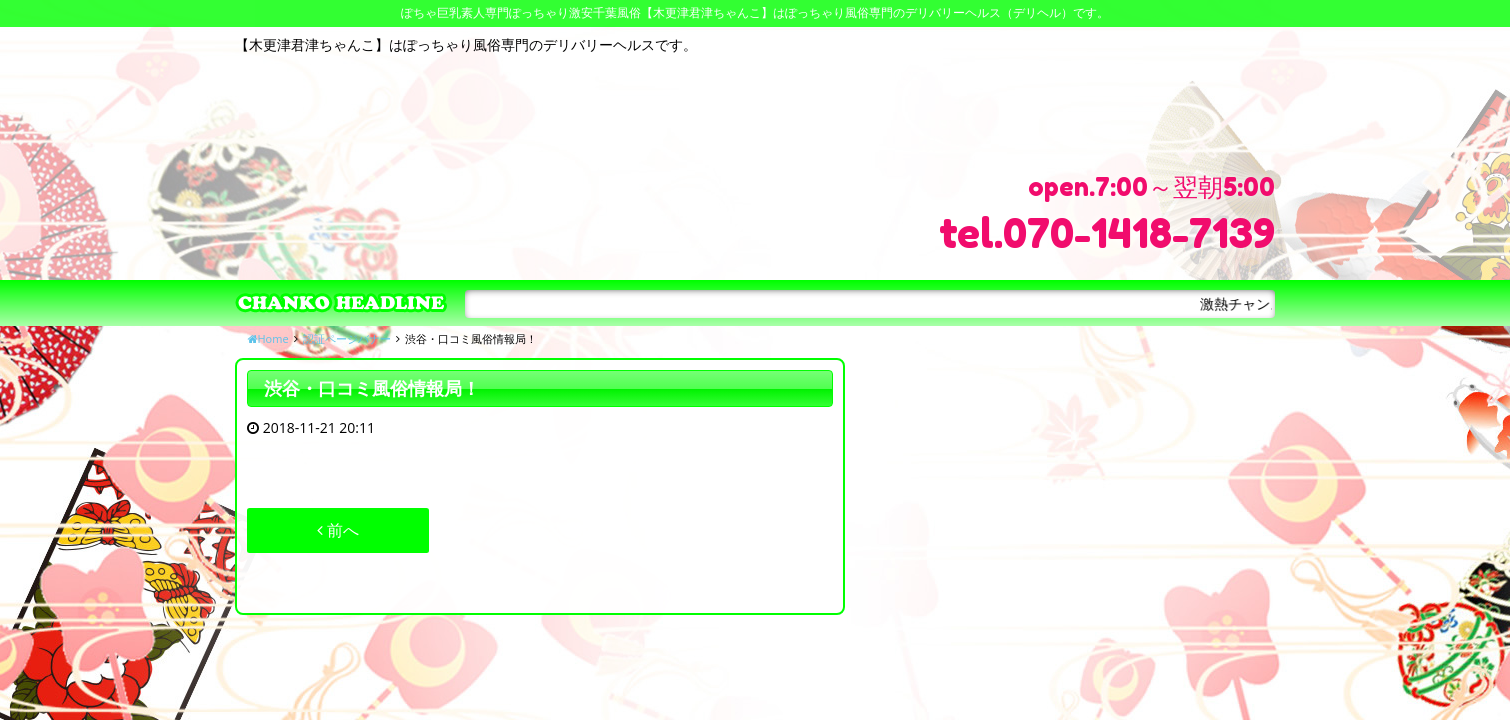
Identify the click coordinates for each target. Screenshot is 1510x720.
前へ (338, 530)
